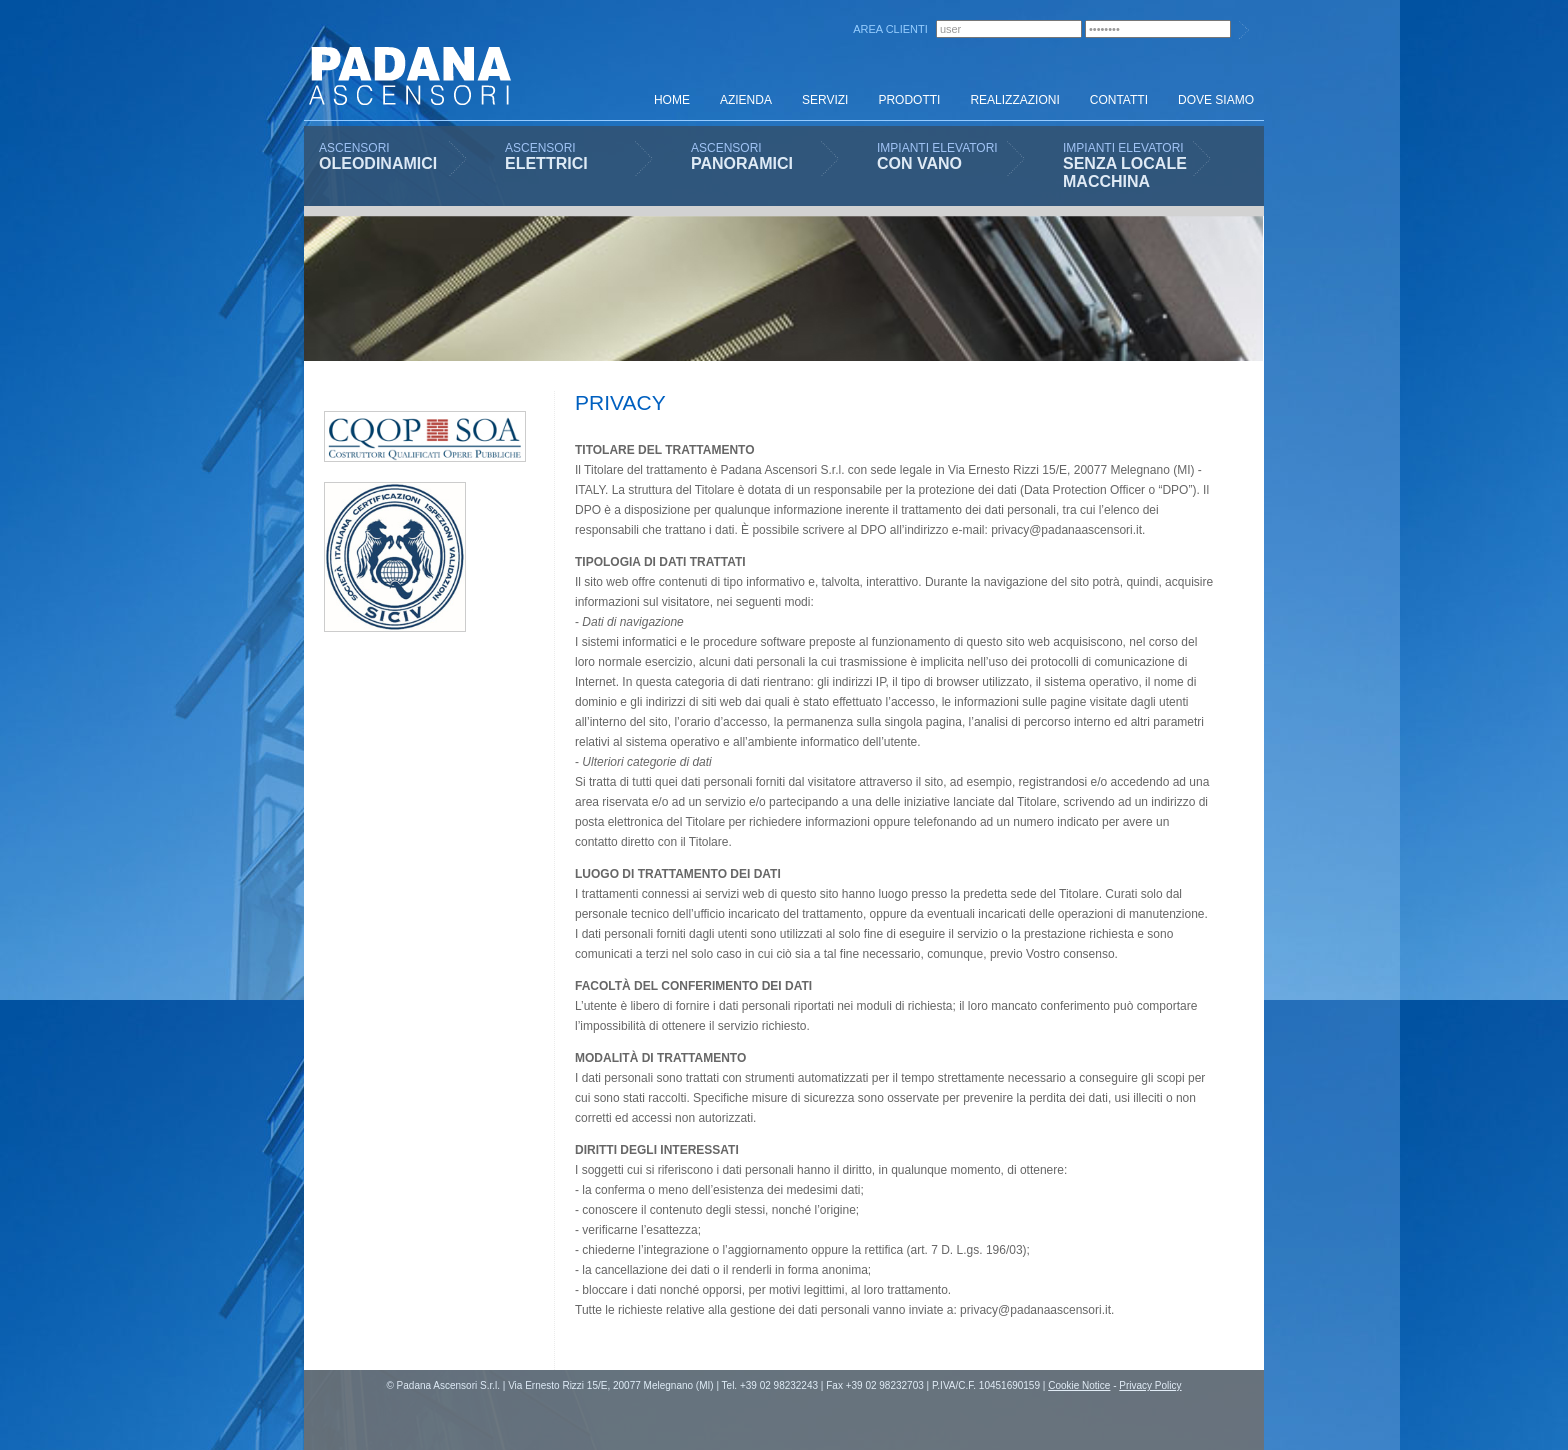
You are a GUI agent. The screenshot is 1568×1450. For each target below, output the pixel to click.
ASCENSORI (354, 148)
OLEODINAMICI (378, 163)
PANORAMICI (742, 163)
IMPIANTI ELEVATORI (937, 148)
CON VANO (919, 163)
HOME (672, 100)
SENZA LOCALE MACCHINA (1125, 172)
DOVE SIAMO (1216, 100)
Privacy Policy (1150, 1385)
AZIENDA (746, 100)
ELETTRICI (546, 163)
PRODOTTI (909, 100)
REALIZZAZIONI (1014, 100)
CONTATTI (1119, 100)
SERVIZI (825, 100)
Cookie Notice (1079, 1385)
